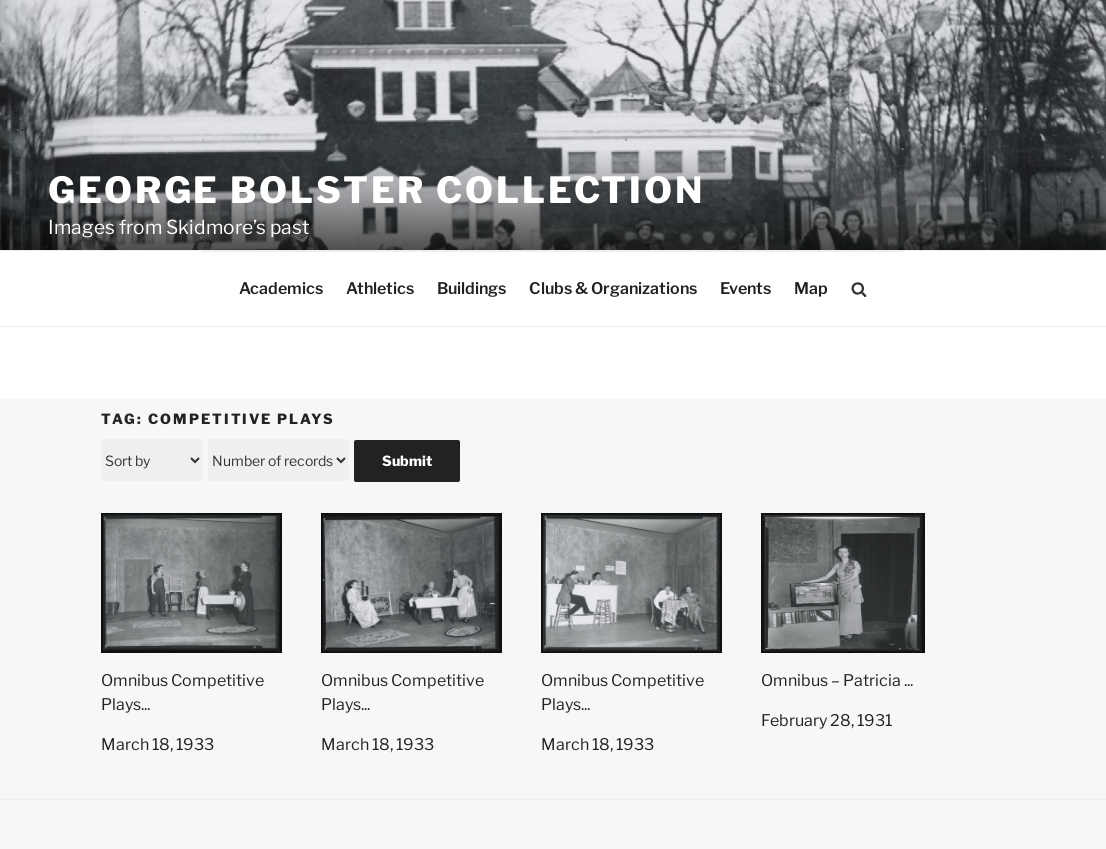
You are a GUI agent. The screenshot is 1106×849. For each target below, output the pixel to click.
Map (811, 288)
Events (745, 288)
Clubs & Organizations (613, 288)
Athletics (380, 288)
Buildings (471, 288)
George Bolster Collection (376, 190)
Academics (281, 288)
